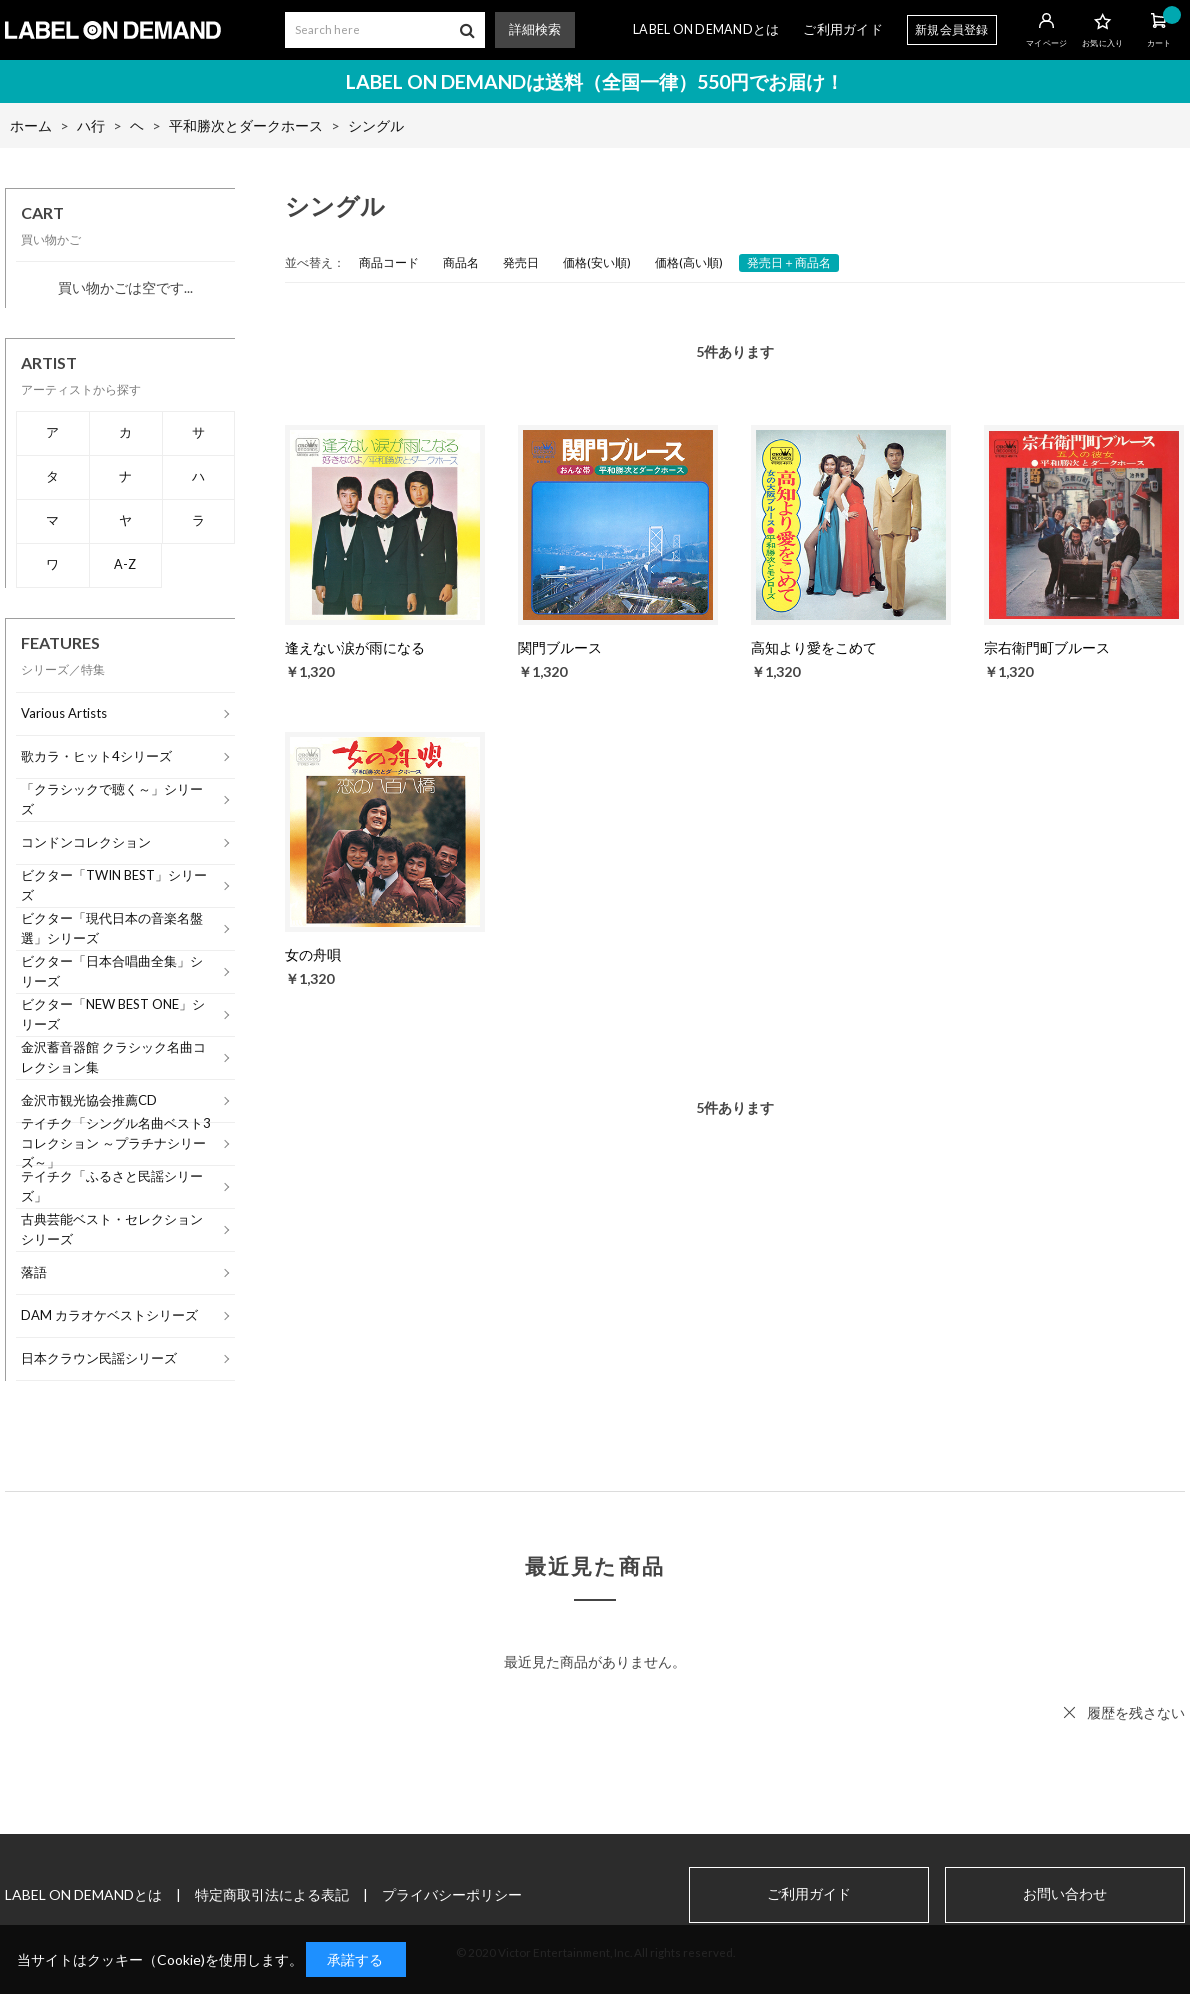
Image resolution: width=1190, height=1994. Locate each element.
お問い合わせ (1065, 1894)
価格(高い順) (689, 262)
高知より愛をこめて (814, 647)
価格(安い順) (597, 262)
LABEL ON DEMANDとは (706, 29)
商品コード (389, 262)
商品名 (461, 262)
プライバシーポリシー (452, 1894)
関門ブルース (560, 647)
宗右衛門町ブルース (1047, 647)
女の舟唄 (313, 954)
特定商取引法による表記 (272, 1894)
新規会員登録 (952, 29)
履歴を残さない (1136, 1712)
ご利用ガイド (843, 29)
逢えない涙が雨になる (355, 647)
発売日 (521, 262)
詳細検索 (535, 29)
